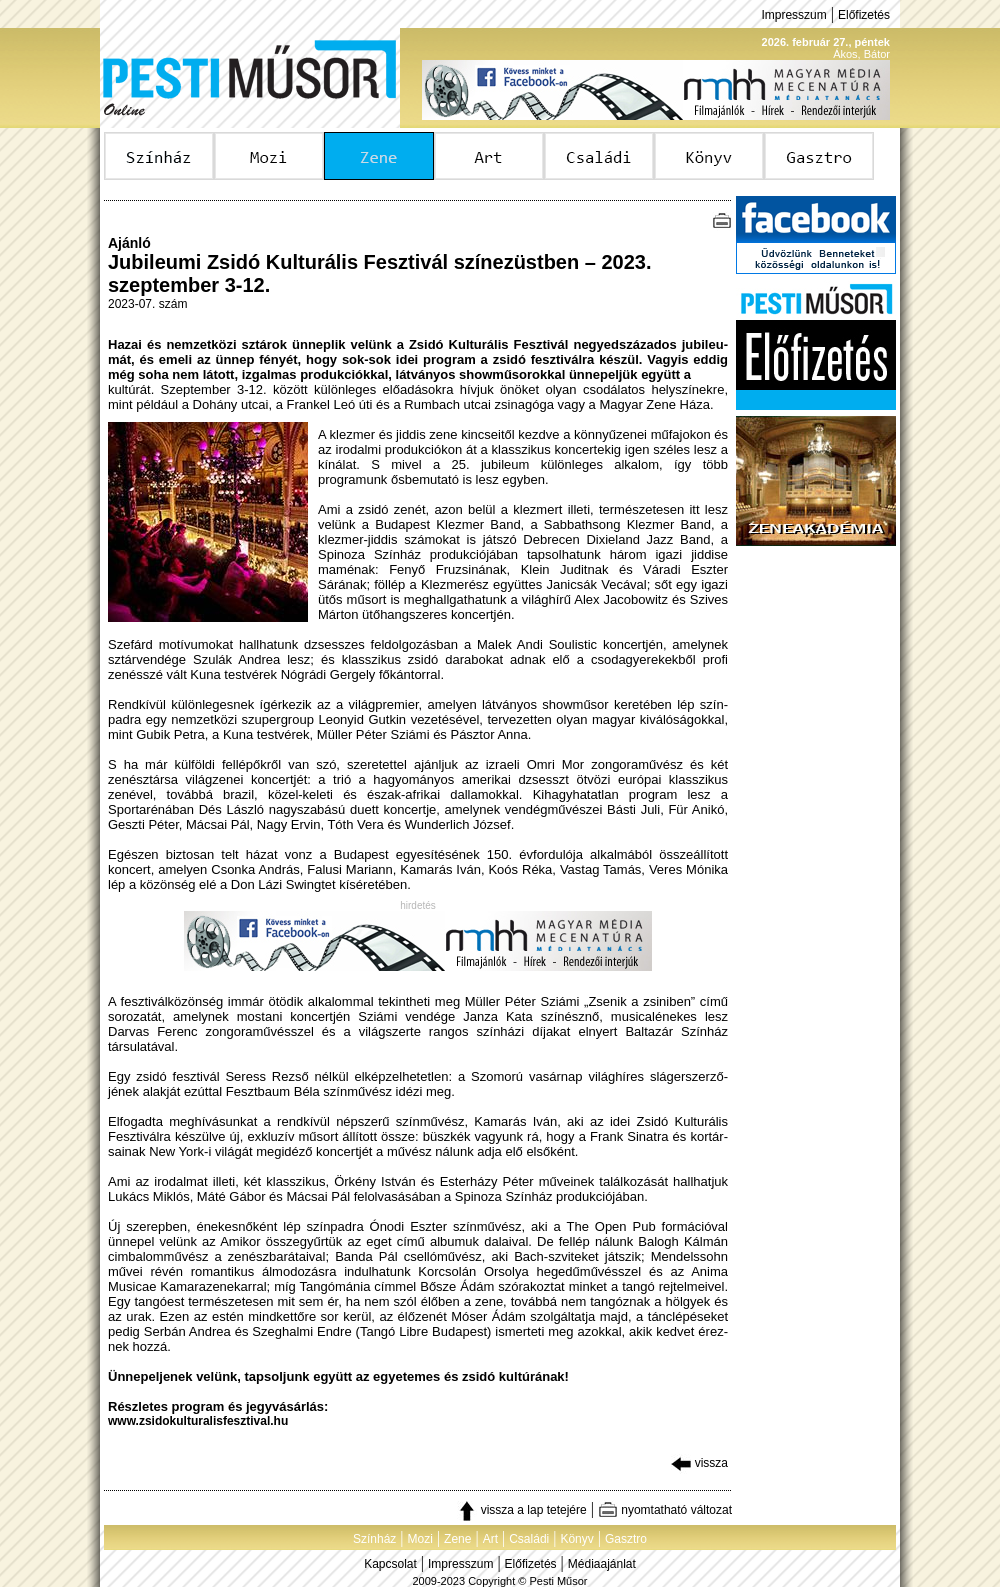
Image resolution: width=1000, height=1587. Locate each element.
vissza (699, 1463)
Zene (457, 1539)
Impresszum (793, 15)
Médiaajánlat (602, 1564)
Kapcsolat (390, 1564)
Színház (374, 1539)
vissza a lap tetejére (521, 1510)
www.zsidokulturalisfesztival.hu (198, 1421)
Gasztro (626, 1539)
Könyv (576, 1539)
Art (490, 1539)
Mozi (420, 1539)
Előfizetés (864, 15)
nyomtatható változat (665, 1510)
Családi (529, 1539)
